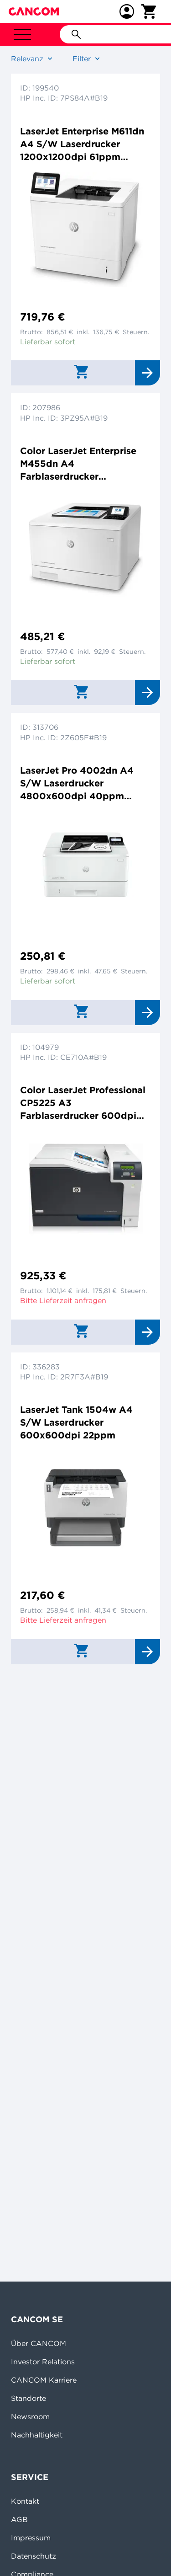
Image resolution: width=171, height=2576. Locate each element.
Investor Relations (43, 2361)
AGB (19, 2519)
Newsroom (30, 2416)
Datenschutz (33, 2555)
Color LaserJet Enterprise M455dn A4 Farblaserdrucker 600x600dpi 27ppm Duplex (85, 464)
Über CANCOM (38, 2343)
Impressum (31, 2537)
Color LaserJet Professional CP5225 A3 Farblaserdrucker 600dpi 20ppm (82, 1103)
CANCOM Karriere (44, 2379)
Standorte (28, 2398)
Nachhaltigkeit (36, 2434)
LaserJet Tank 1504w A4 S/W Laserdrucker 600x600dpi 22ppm (76, 1422)
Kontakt (25, 2501)
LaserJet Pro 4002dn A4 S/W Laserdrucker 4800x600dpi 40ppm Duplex (77, 783)
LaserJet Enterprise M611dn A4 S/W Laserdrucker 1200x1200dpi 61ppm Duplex (82, 144)
